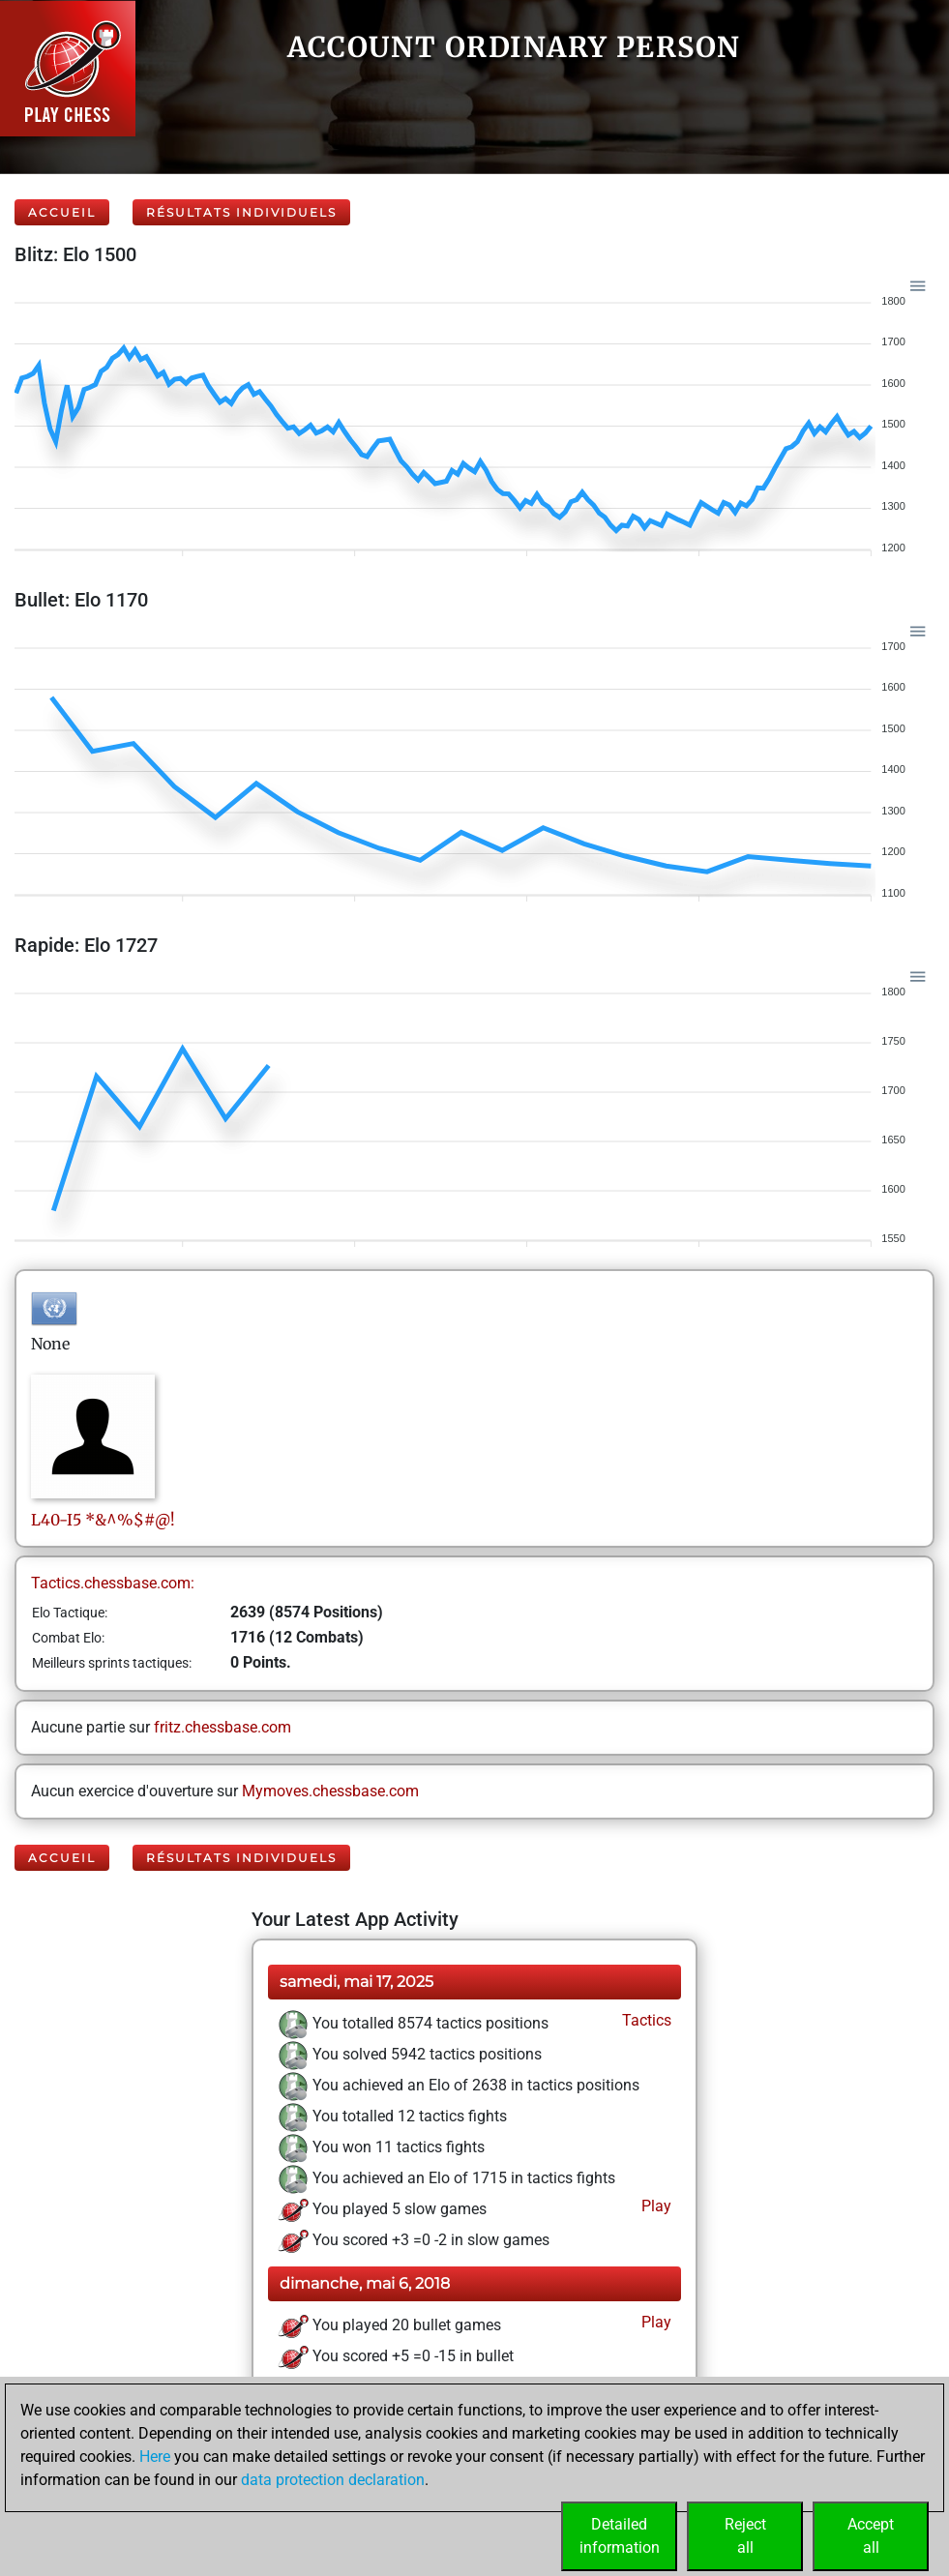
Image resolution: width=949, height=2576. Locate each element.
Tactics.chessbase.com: (112, 1583)
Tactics (644, 2020)
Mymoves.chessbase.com (330, 1791)
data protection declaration (333, 2480)
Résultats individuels (241, 212)
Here (154, 2456)
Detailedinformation (619, 2536)
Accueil (62, 212)
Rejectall (745, 2536)
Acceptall (870, 2536)
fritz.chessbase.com (222, 1727)
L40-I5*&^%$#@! (103, 1519)
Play (654, 2206)
